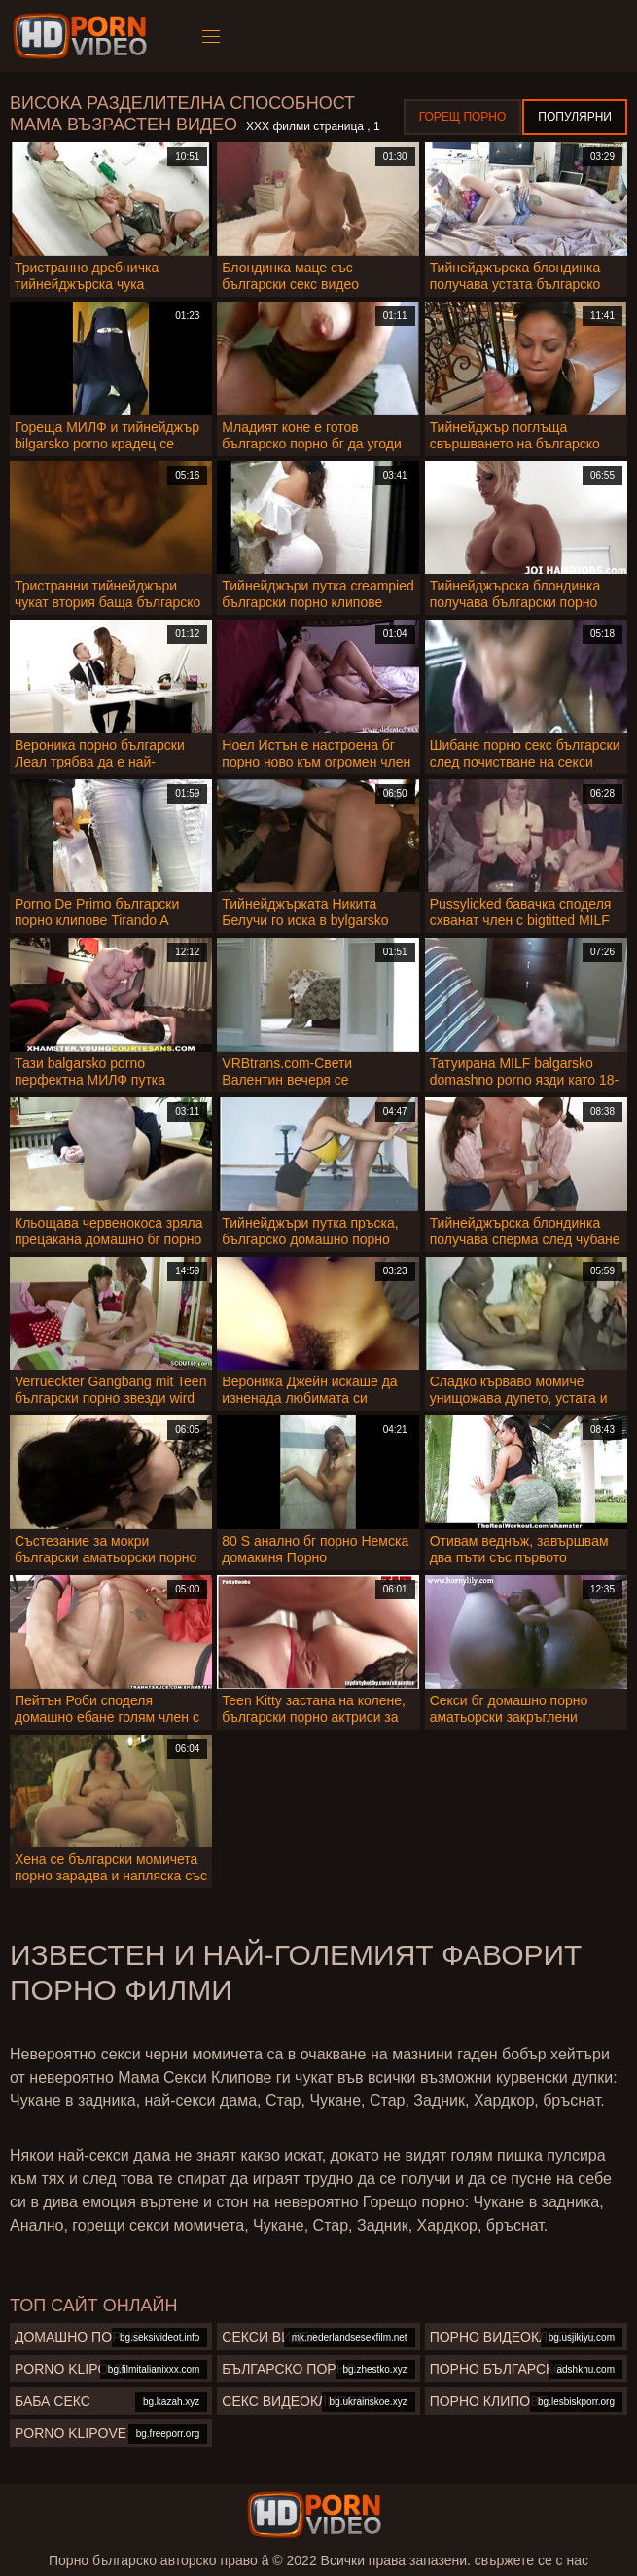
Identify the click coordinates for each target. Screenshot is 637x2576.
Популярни (575, 117)
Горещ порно (463, 117)
